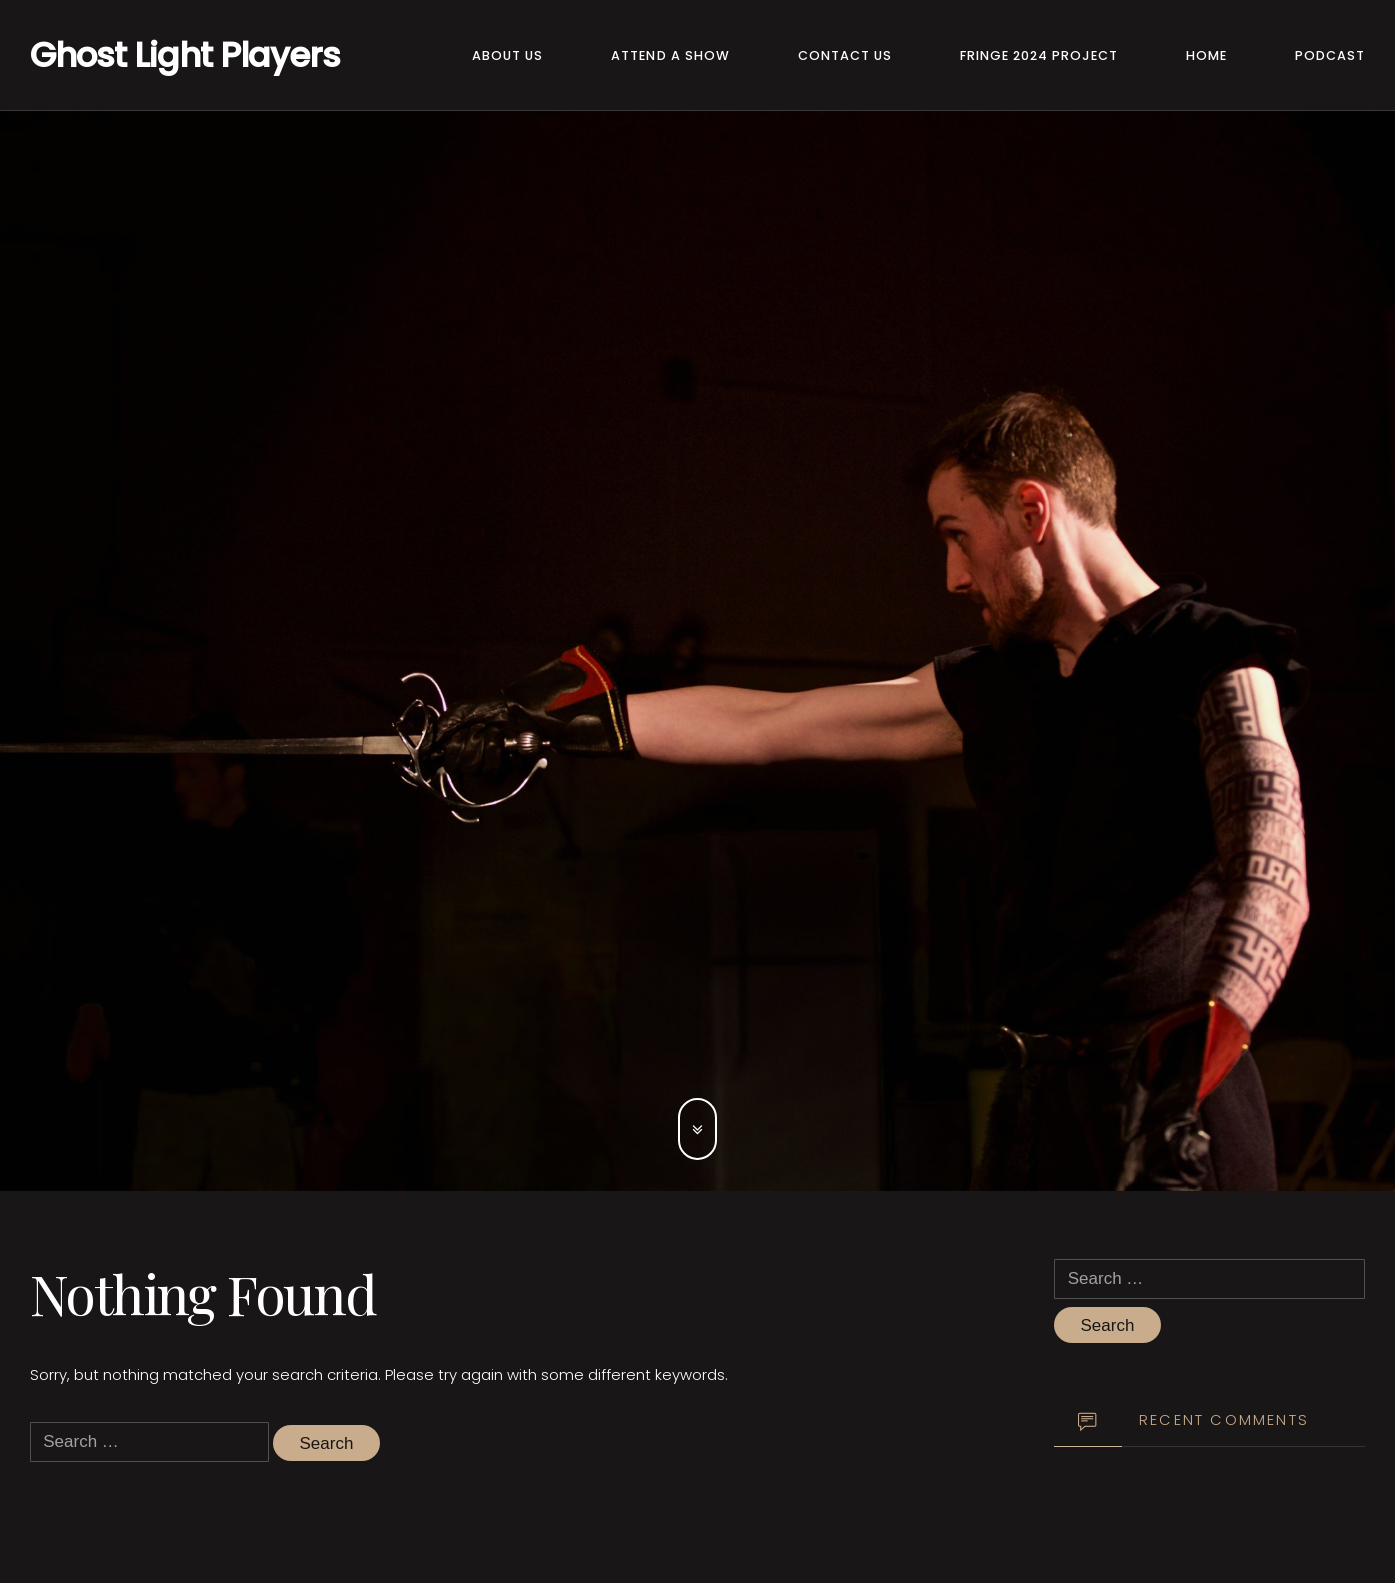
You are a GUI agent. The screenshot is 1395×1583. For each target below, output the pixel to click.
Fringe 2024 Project (1039, 55)
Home (1206, 55)
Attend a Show (670, 55)
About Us (507, 55)
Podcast (1330, 55)
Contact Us (845, 55)
